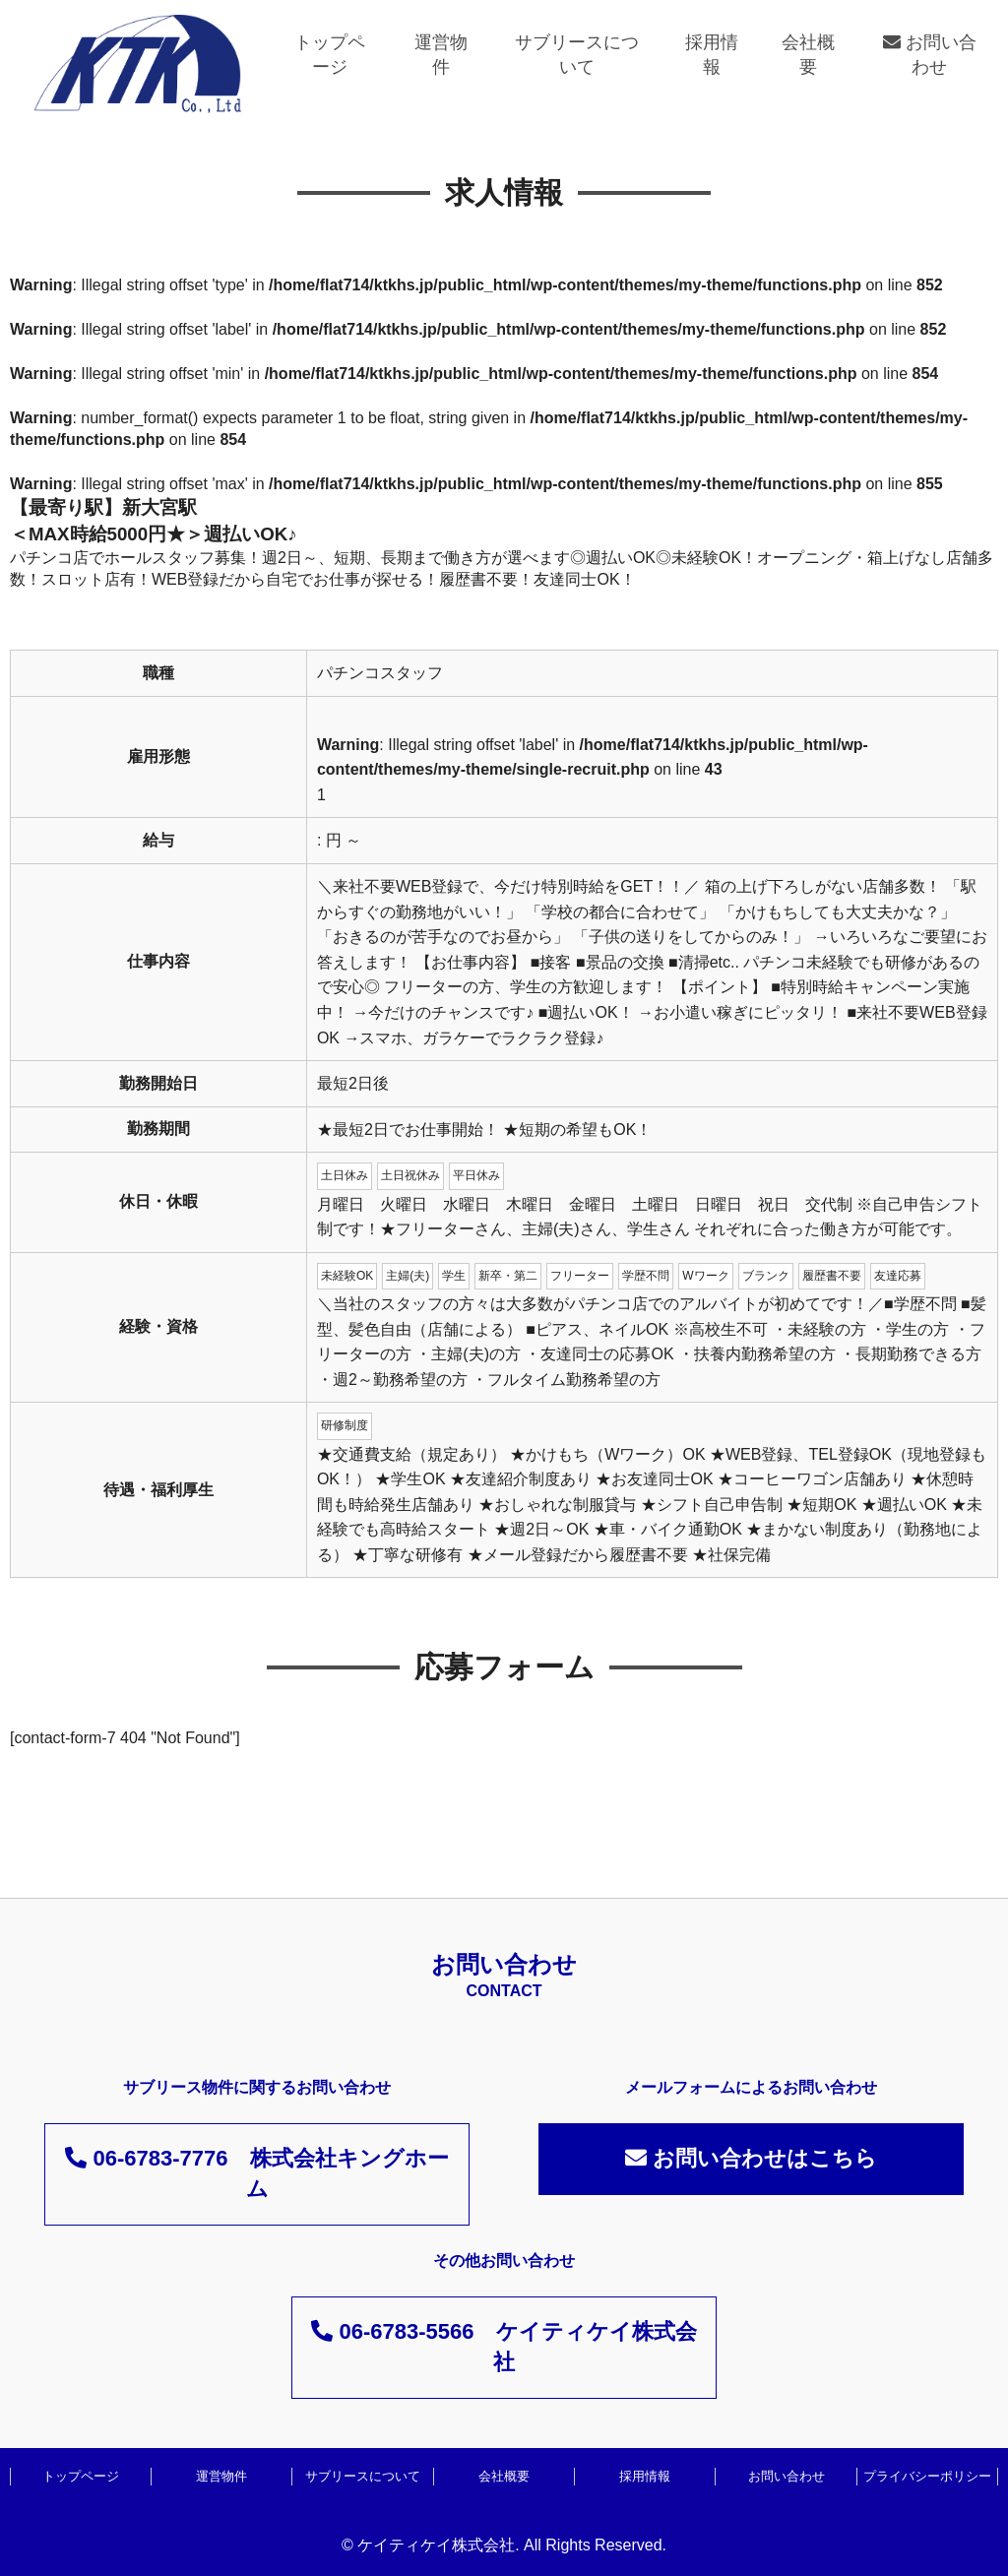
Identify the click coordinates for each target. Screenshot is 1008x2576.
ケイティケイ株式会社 (436, 2545)
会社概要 (808, 54)
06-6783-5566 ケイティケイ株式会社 (503, 2346)
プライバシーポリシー (927, 2476)
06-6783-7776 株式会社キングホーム (256, 2173)
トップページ (329, 54)
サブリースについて (577, 54)
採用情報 (711, 54)
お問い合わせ (929, 54)
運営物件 (441, 54)
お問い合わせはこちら (751, 2158)
